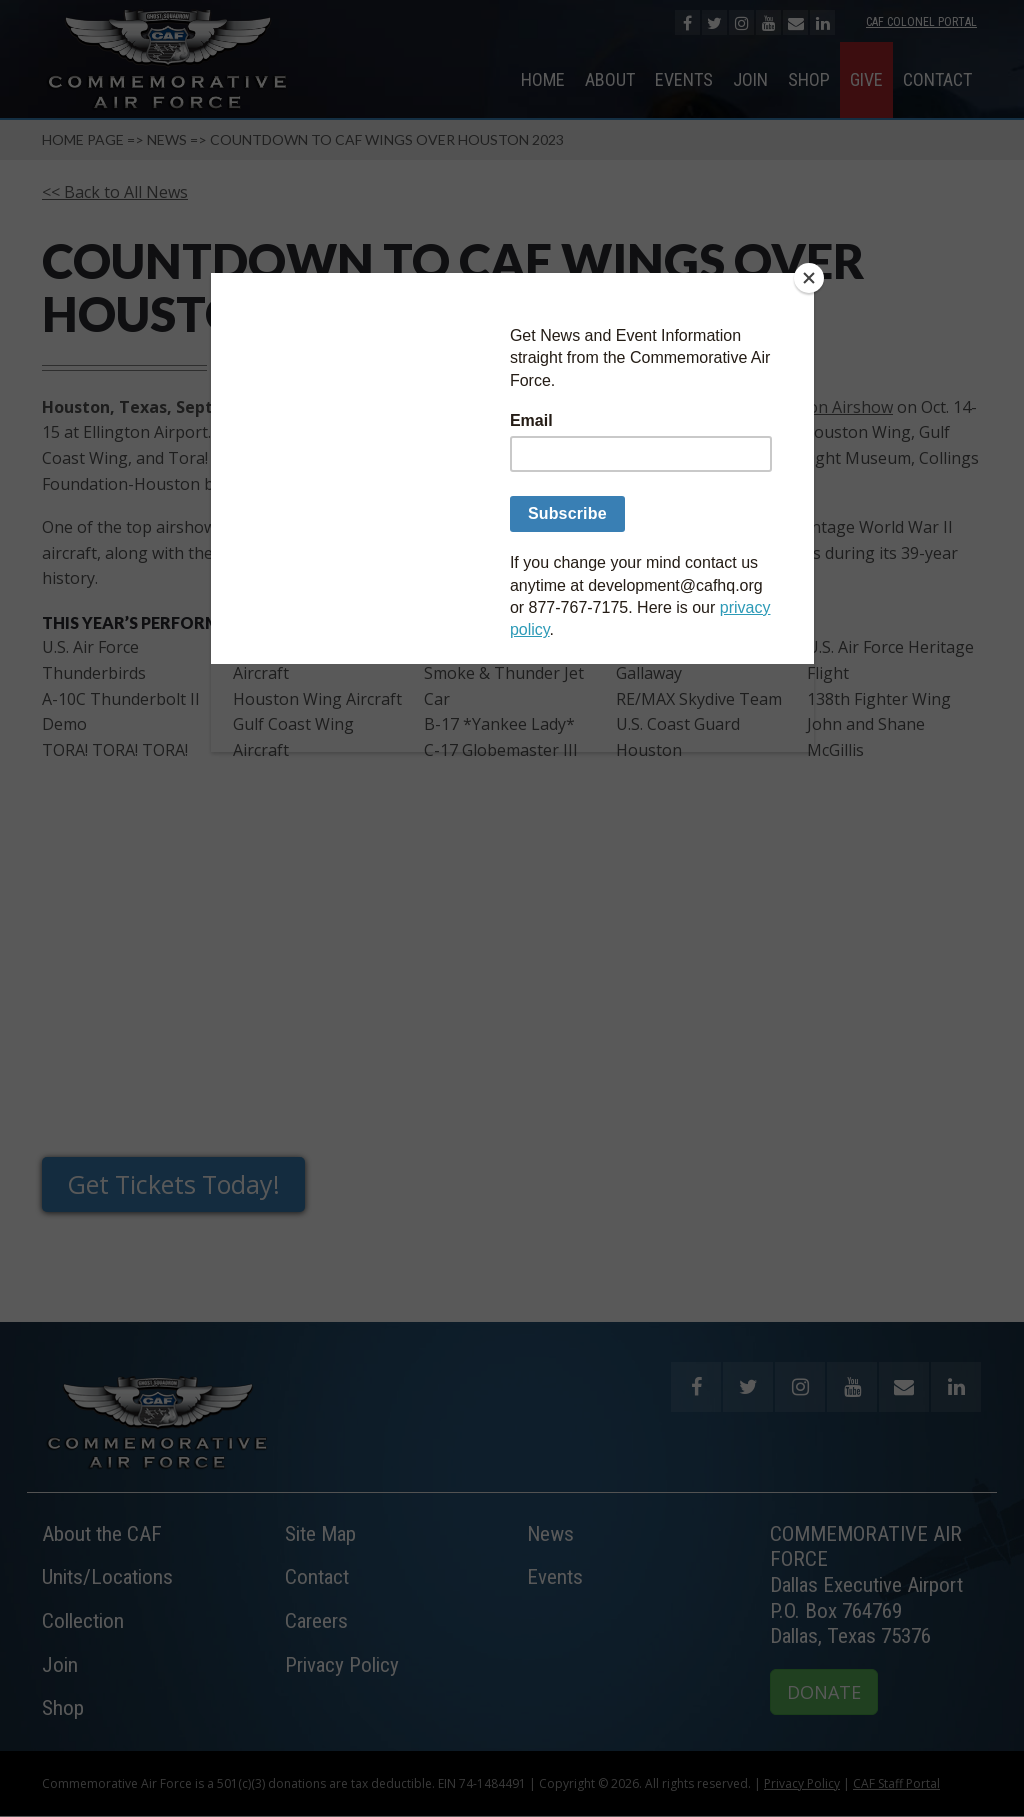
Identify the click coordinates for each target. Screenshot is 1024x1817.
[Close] (809, 278)
